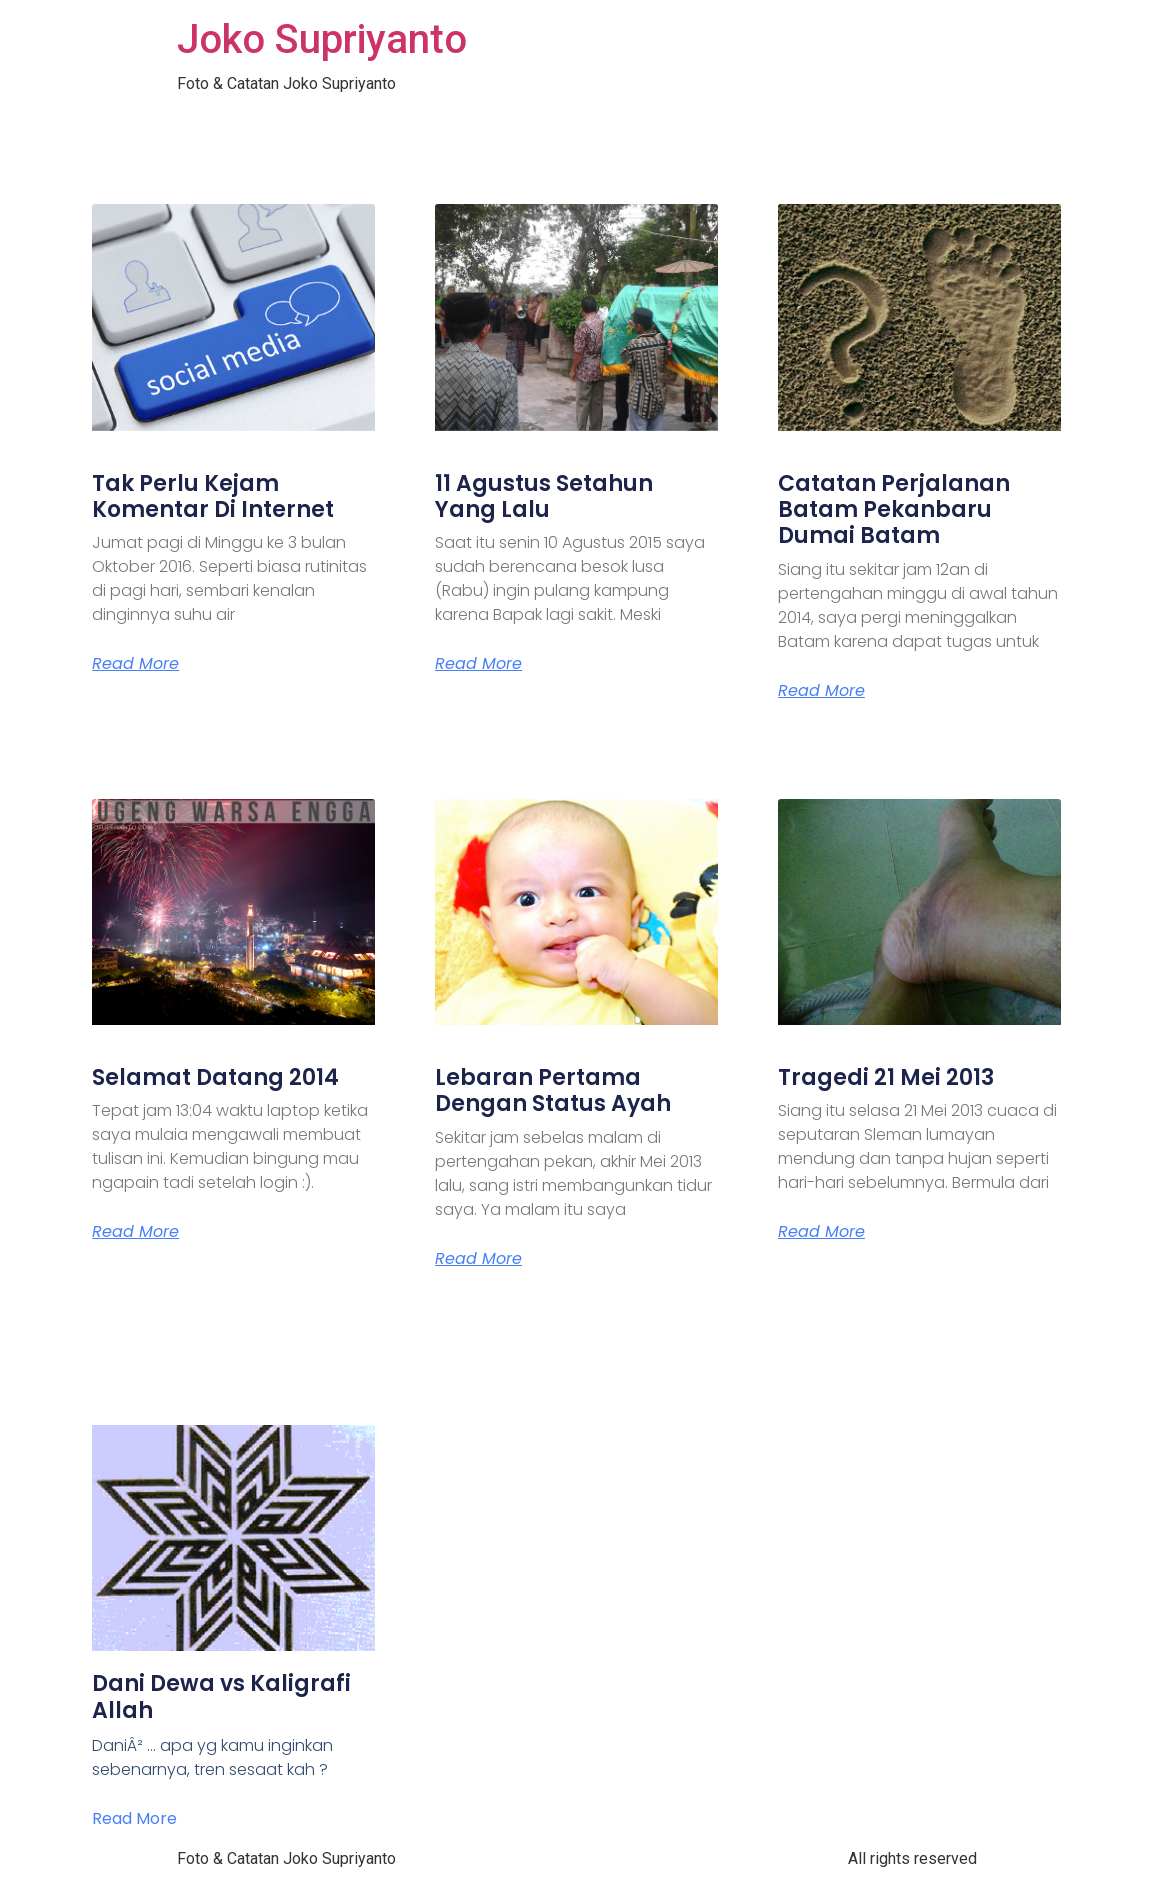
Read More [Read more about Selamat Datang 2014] (135, 1232)
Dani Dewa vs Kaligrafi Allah (221, 1696)
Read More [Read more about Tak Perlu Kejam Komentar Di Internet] (135, 664)
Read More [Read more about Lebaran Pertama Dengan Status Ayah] (478, 1259)
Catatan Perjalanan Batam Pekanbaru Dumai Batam (894, 510)
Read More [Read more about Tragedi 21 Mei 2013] (821, 1232)
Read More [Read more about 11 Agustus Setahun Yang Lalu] (478, 664)
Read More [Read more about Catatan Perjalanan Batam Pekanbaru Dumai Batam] (821, 691)
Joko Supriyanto (322, 39)
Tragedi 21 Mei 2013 (886, 1077)
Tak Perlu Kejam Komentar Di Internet (213, 496)
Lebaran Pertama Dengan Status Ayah (553, 1090)
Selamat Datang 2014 (215, 1077)
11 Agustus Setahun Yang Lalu (544, 496)
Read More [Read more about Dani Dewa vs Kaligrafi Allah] (134, 1818)
